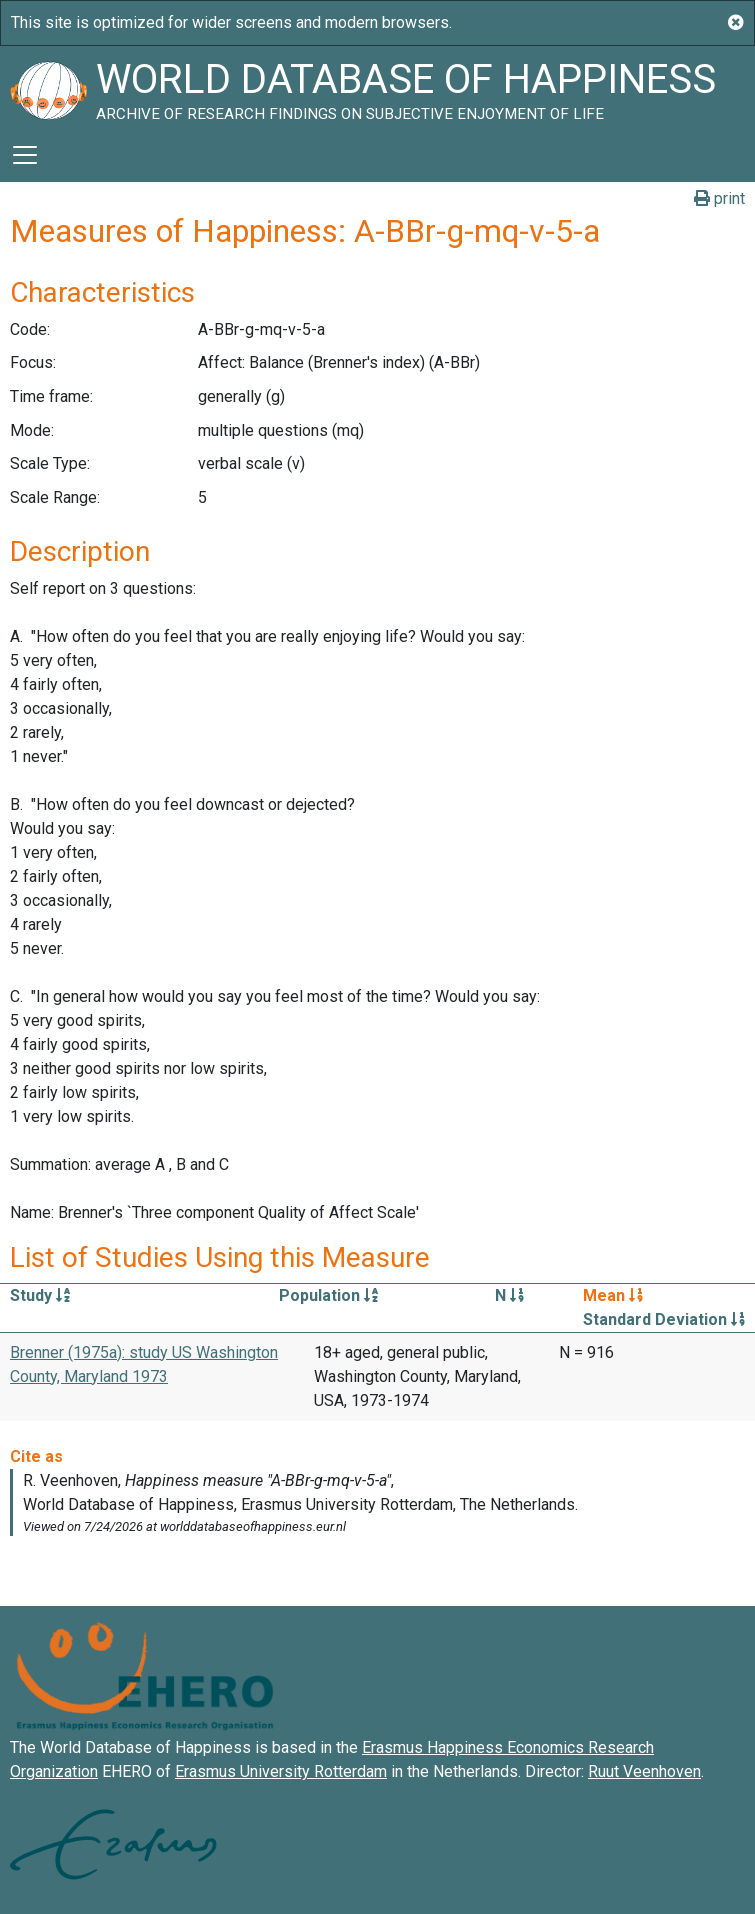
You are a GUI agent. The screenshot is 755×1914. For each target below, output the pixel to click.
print (719, 198)
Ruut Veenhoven (644, 1771)
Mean (613, 1295)
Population (328, 1295)
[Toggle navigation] (25, 155)
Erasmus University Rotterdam (281, 1771)
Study (40, 1295)
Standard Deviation (664, 1319)
